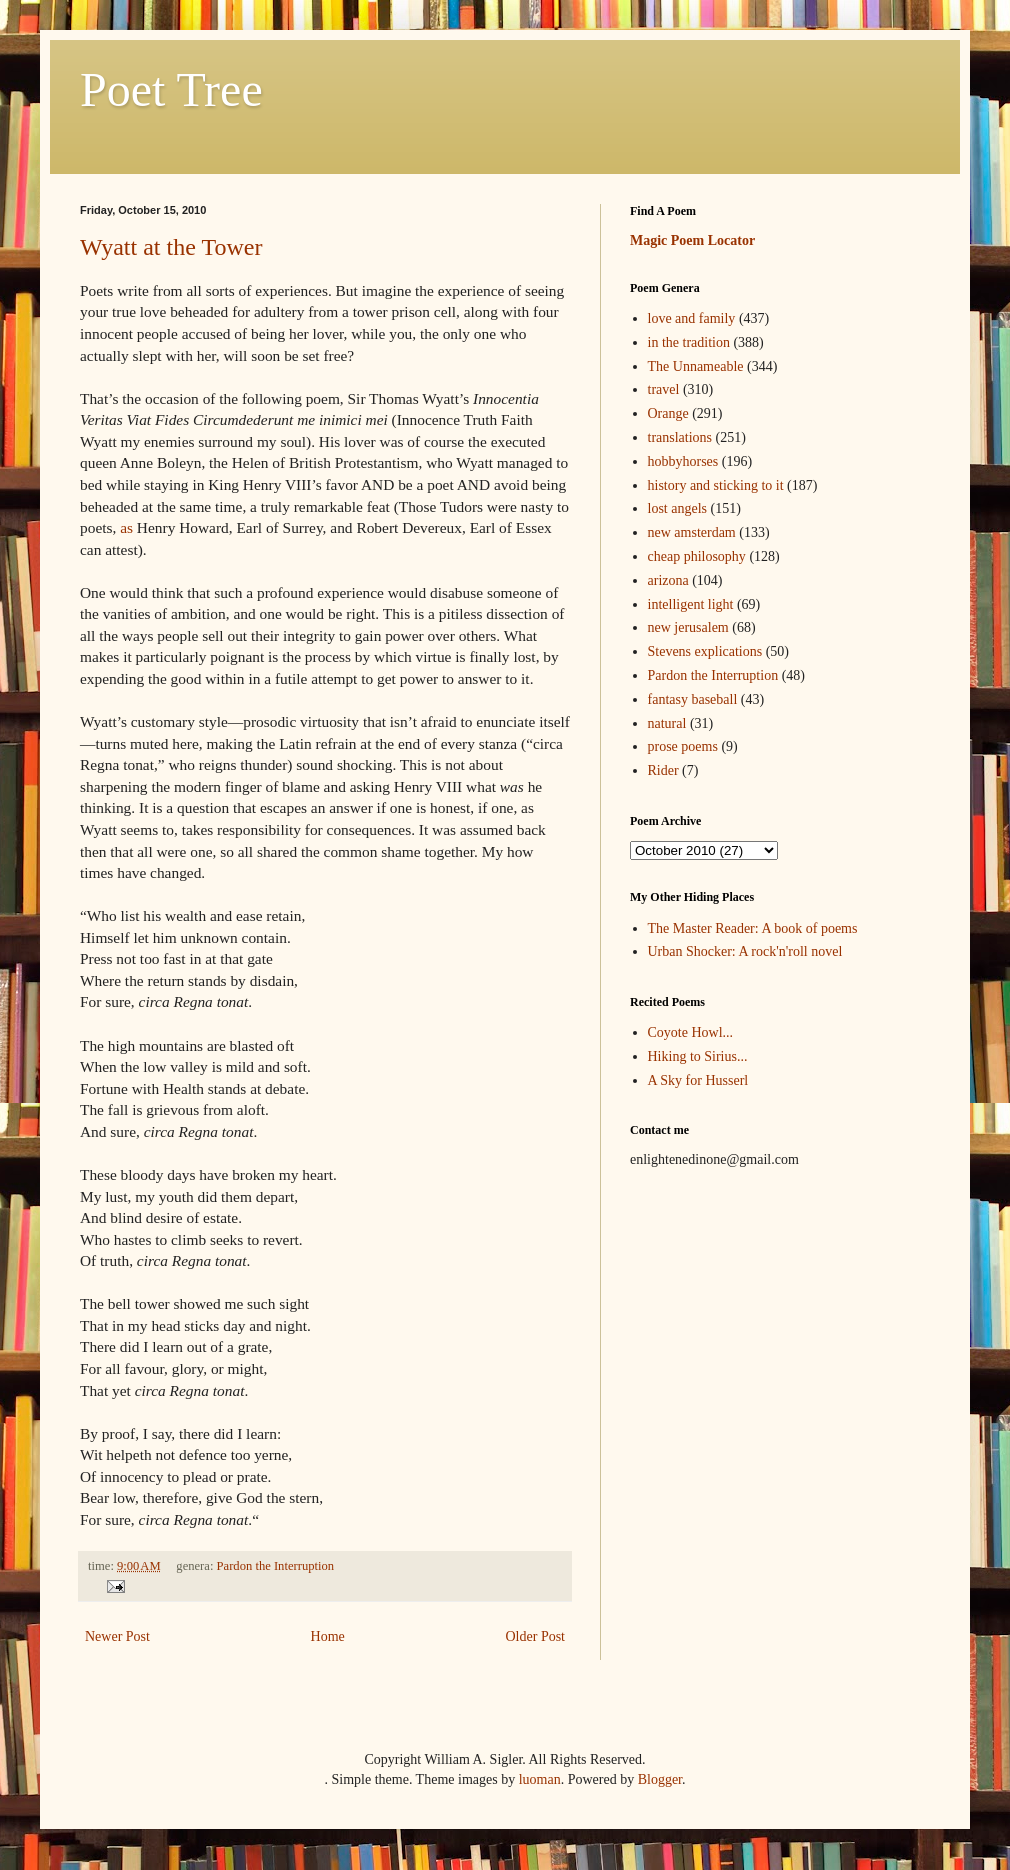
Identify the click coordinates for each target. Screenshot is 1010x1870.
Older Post (536, 1636)
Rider (663, 770)
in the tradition (689, 342)
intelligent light (691, 604)
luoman (540, 1779)
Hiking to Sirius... (698, 1056)
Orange (668, 413)
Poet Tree (171, 89)
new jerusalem (688, 627)
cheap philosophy (697, 556)
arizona (668, 580)
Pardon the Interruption (276, 1566)
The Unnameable (696, 366)
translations (680, 437)
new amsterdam (692, 532)
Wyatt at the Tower (171, 247)
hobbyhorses (683, 461)
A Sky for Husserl (698, 1080)
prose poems (683, 746)
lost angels (678, 508)
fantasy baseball (693, 699)
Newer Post (117, 1636)
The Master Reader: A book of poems (753, 928)
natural (667, 723)
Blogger (660, 1779)
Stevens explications (705, 651)
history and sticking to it (716, 485)
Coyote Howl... (691, 1032)
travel (664, 389)
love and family (692, 318)
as (126, 527)
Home (328, 1636)
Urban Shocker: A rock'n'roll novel (745, 951)
